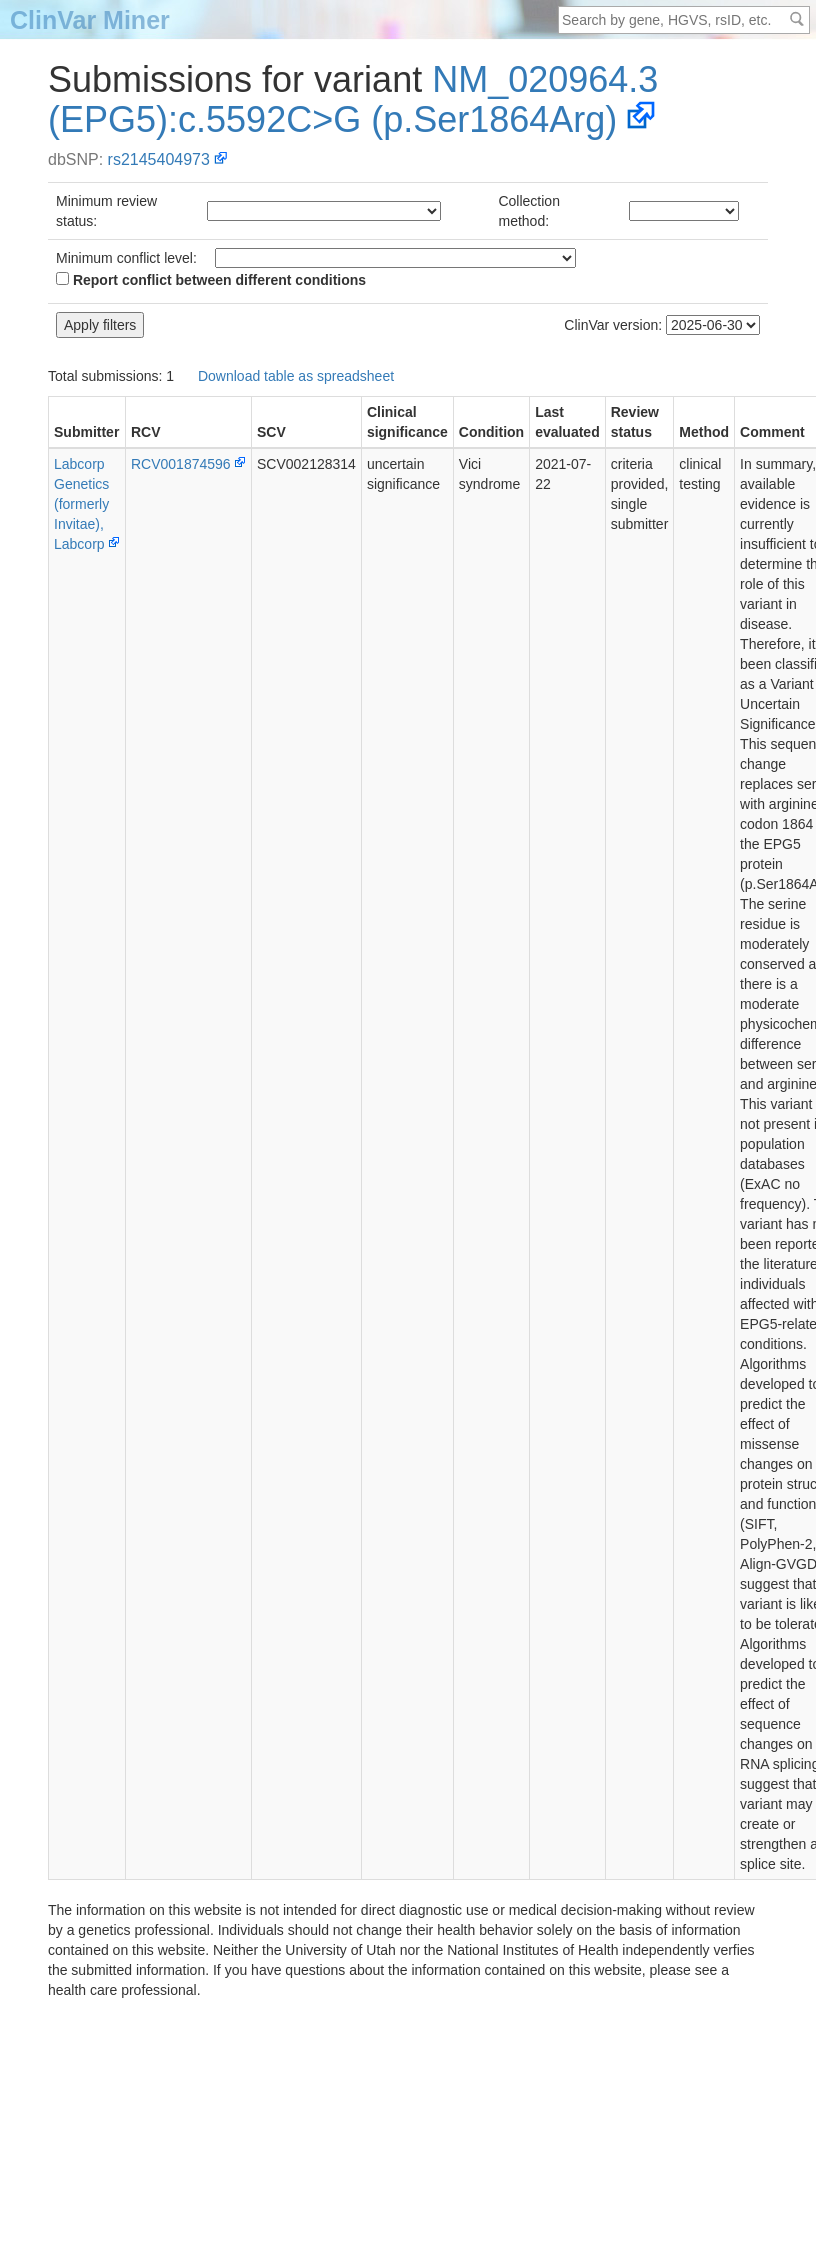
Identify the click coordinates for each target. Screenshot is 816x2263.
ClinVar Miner (90, 20)
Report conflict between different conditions (211, 280)
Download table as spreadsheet (296, 376)
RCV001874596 (181, 464)
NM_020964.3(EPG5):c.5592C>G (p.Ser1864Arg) (353, 99)
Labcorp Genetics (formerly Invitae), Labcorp (81, 504)
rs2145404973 (159, 159)
